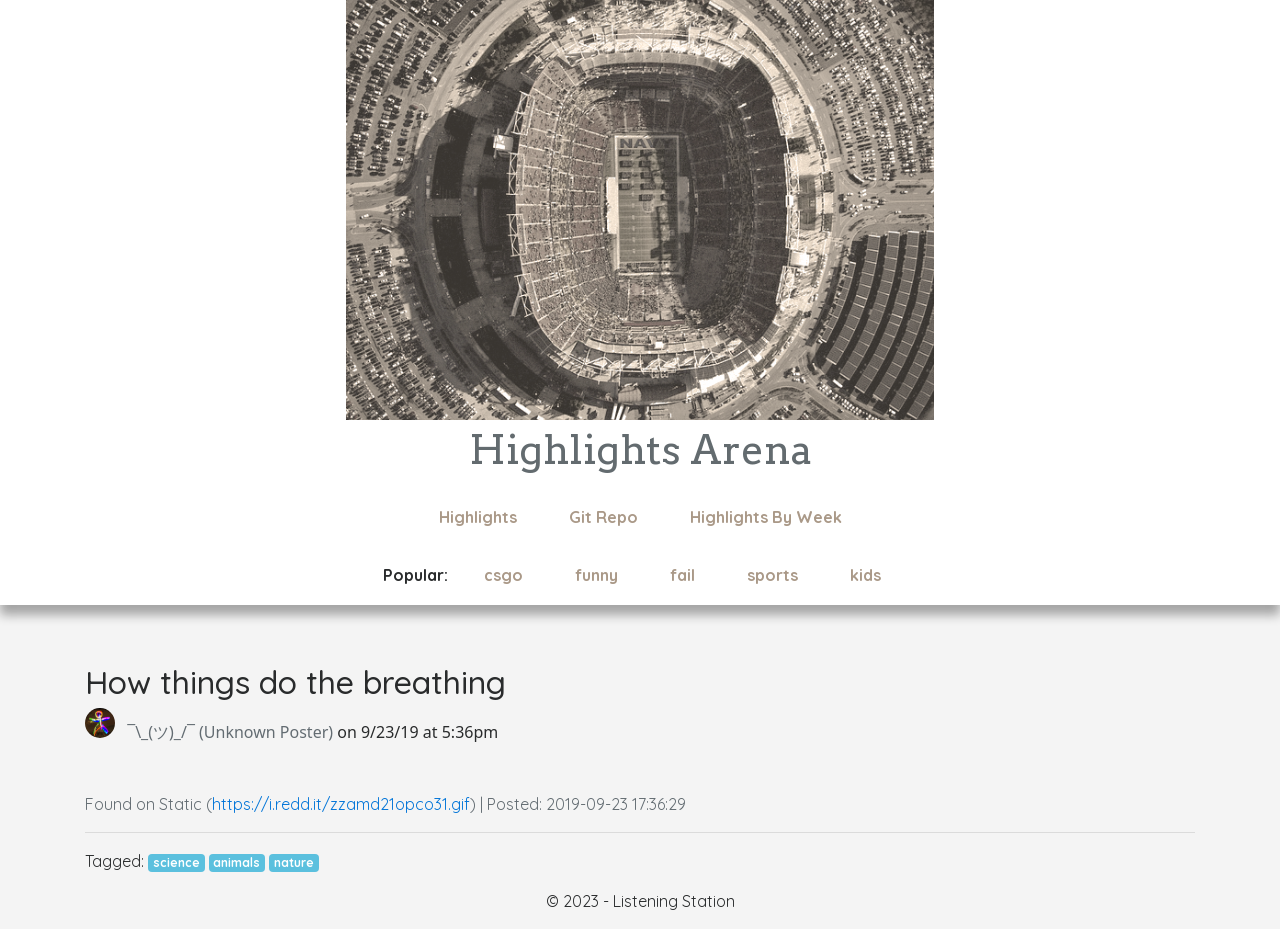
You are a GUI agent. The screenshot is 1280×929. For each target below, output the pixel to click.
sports (772, 575)
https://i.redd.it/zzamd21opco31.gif (341, 804)
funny (596, 575)
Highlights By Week (766, 517)
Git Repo (603, 517)
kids (865, 575)
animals (236, 862)
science (176, 862)
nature (294, 862)
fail (682, 575)
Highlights (478, 517)
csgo (503, 575)
